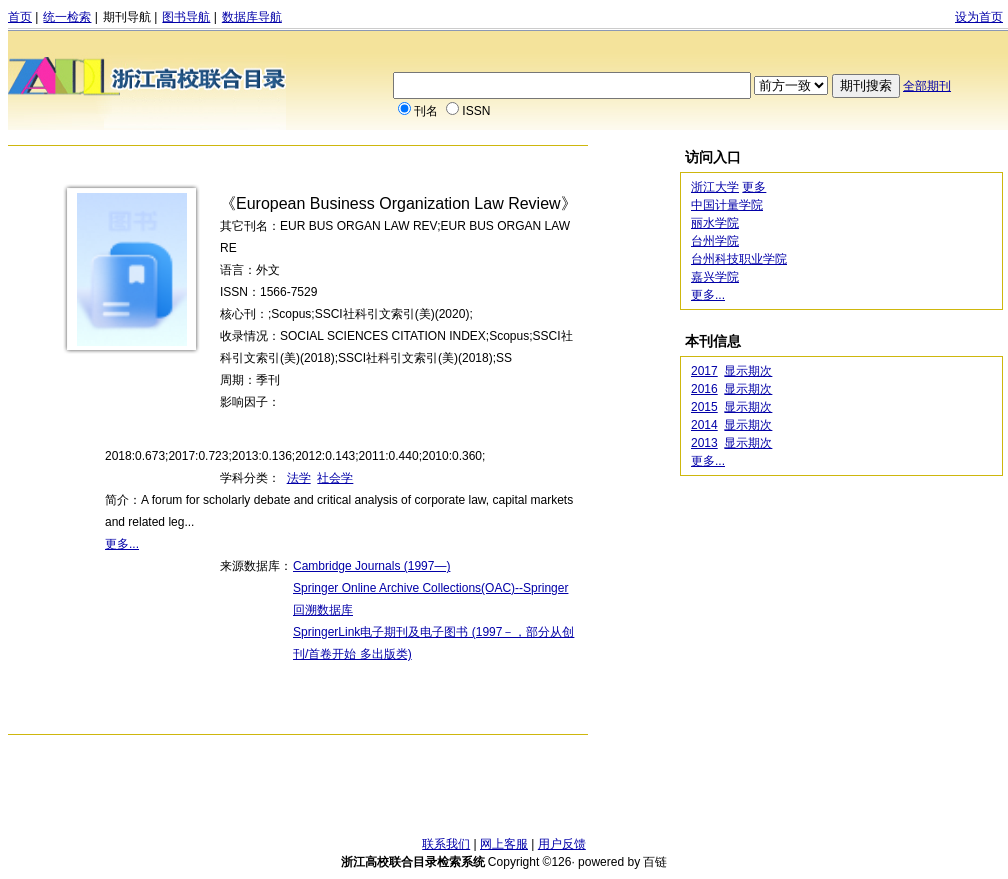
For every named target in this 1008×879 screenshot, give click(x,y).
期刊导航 (127, 17)
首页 (20, 17)
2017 (704, 371)
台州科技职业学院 (739, 259)
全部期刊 (927, 86)
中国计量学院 (727, 205)
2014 (704, 425)
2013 (704, 443)
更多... (122, 544)
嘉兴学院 (715, 277)
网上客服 (504, 844)
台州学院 (715, 241)
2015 (704, 407)
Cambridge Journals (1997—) (371, 566)
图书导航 (186, 17)
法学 (299, 478)
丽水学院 (715, 223)
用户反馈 (562, 844)
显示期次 (748, 371)
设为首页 (979, 17)
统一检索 (67, 17)
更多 (754, 187)
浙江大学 (715, 187)
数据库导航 (252, 17)
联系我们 (446, 844)
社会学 (335, 478)
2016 (704, 389)
